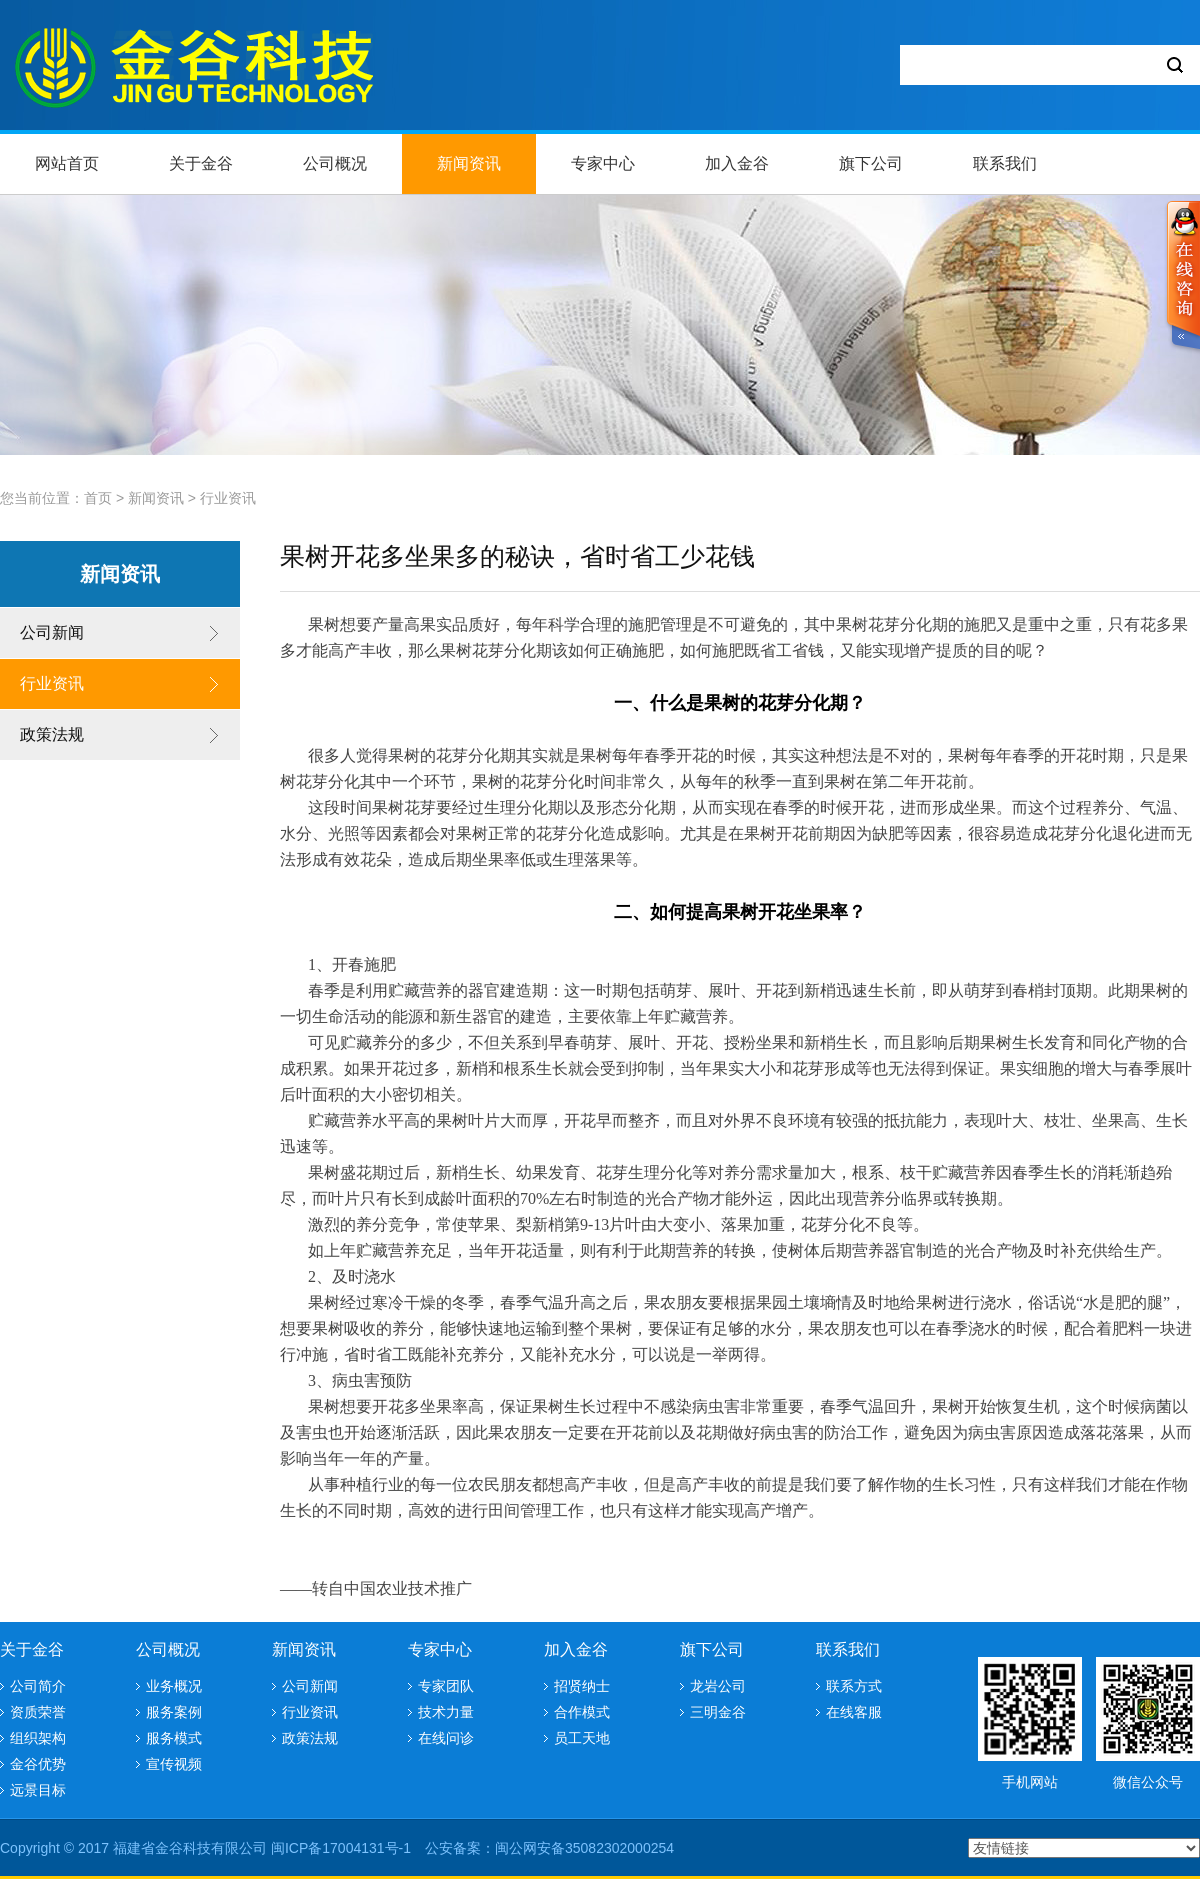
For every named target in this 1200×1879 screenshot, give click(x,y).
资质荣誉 (38, 1712)
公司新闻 (52, 632)
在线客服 (854, 1712)
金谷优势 (38, 1764)
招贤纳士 (582, 1686)
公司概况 (335, 163)
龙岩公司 (718, 1686)
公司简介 (38, 1686)
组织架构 (38, 1738)
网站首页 (67, 163)
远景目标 (38, 1790)
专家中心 (603, 163)
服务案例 (174, 1712)
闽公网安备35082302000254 (584, 1848)
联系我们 (1005, 163)
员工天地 (582, 1738)
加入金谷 (737, 163)
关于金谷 (201, 163)
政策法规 (52, 734)
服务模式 (174, 1738)
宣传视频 (174, 1764)
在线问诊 (446, 1738)
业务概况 (174, 1686)
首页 (98, 498)
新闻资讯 (469, 163)
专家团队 (446, 1686)
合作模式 (582, 1712)
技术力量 (446, 1712)
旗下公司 (871, 163)
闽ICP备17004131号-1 (341, 1848)
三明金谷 (718, 1712)
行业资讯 (228, 498)
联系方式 (854, 1686)
